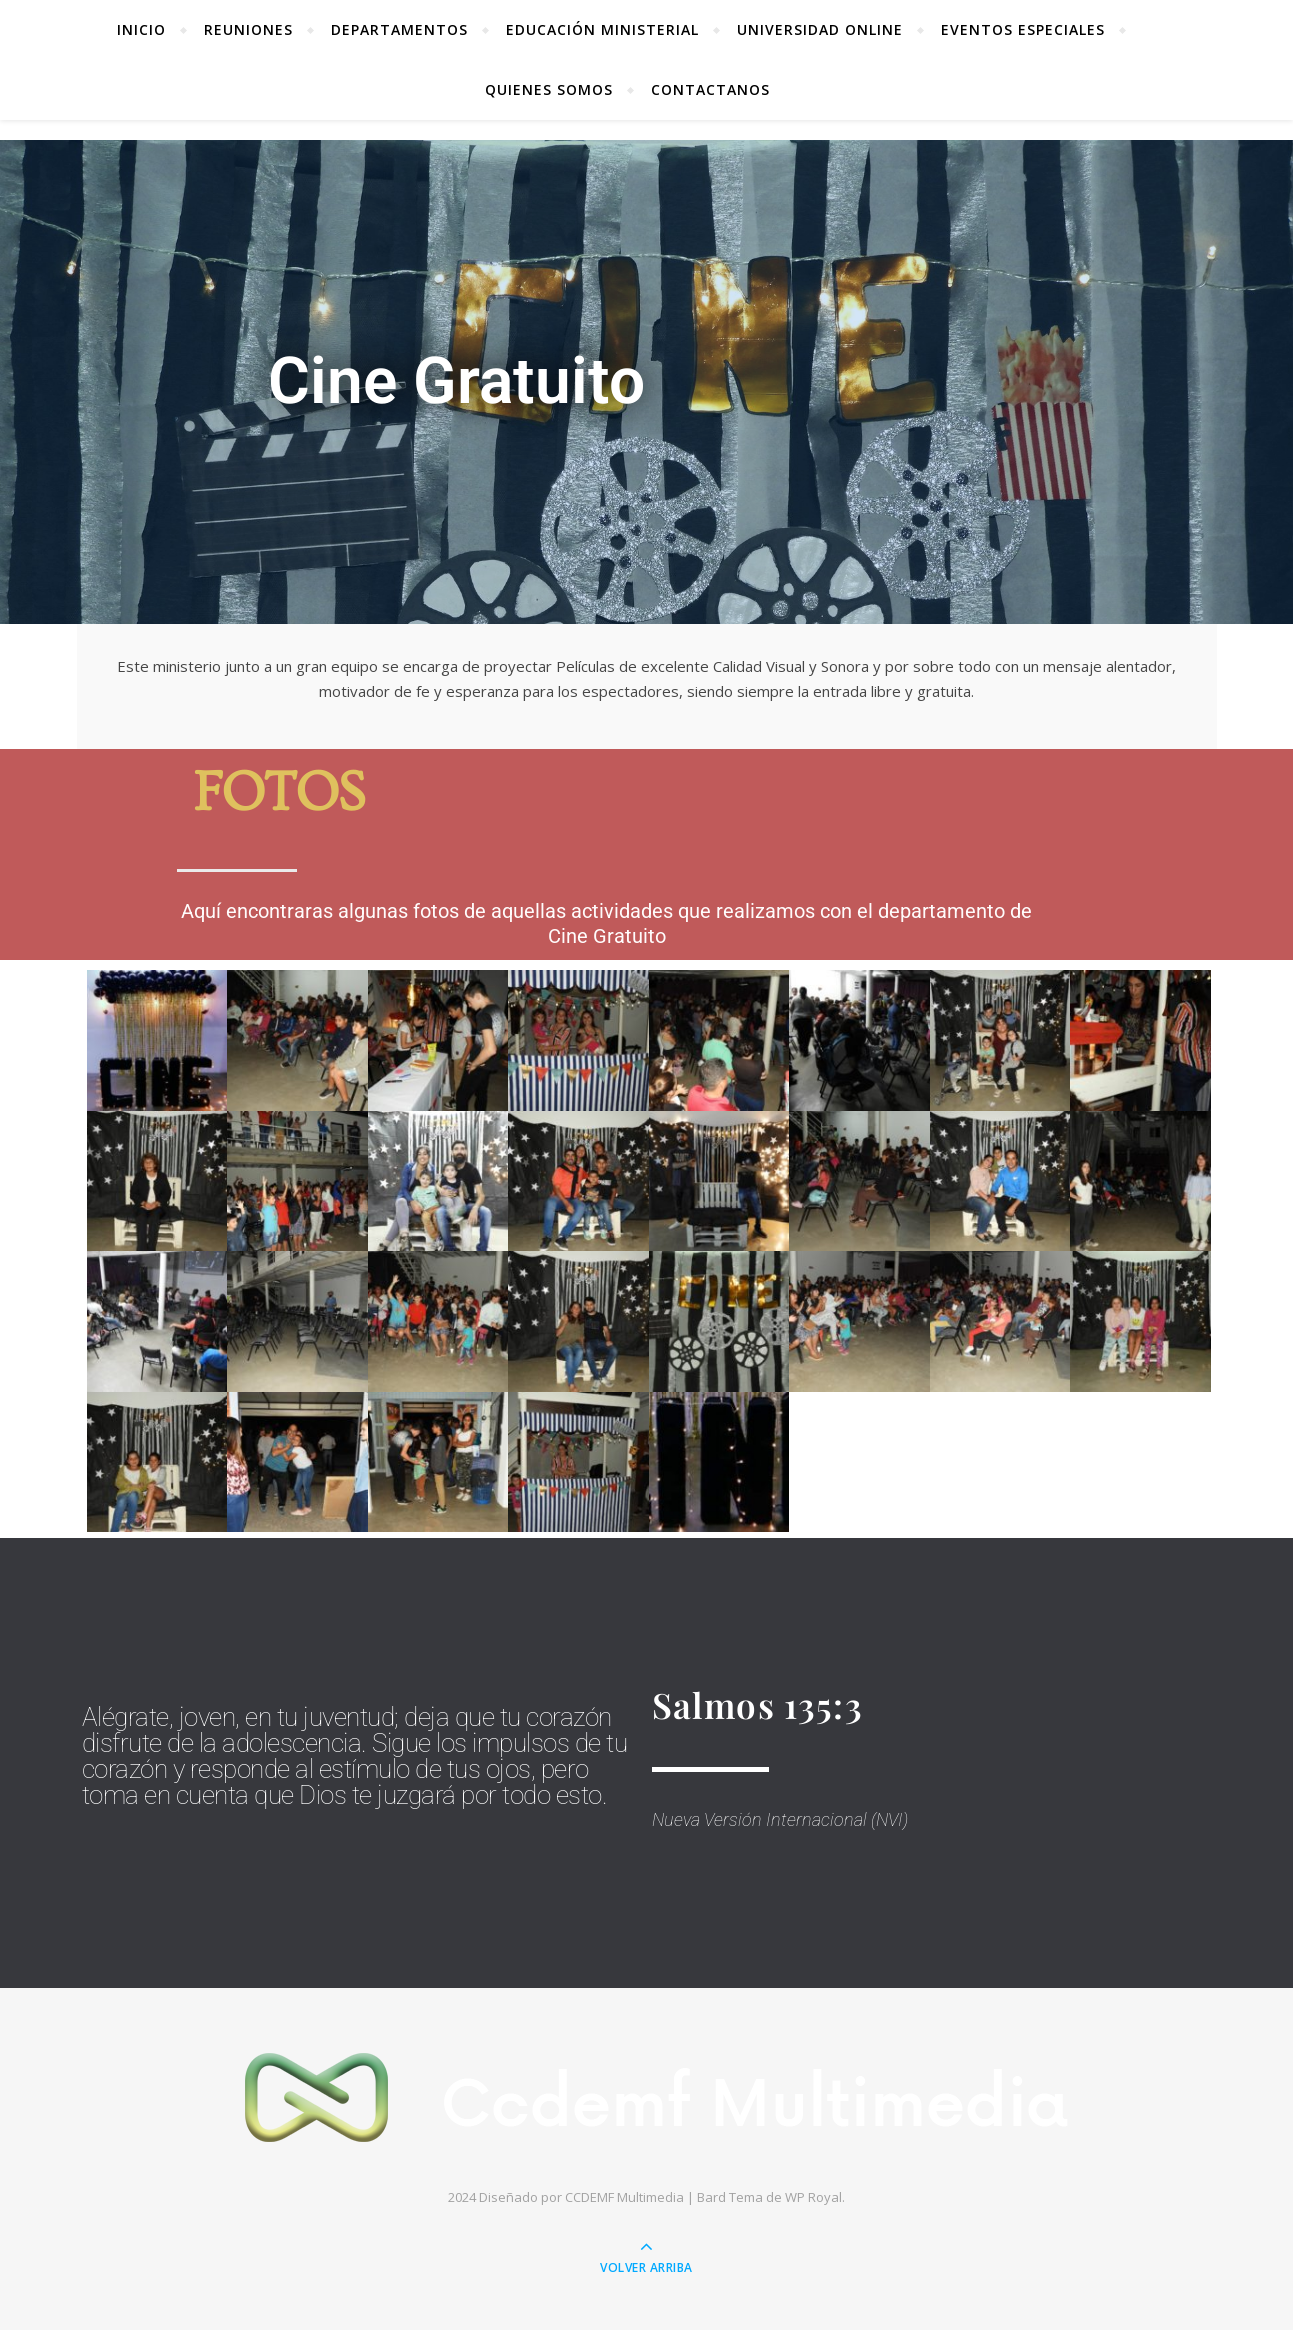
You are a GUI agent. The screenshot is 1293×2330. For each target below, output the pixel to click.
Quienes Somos (549, 89)
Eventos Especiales (1023, 29)
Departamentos (399, 29)
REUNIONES (248, 29)
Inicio (141, 29)
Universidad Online (820, 29)
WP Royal (813, 2197)
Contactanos (710, 89)
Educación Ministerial (602, 29)
